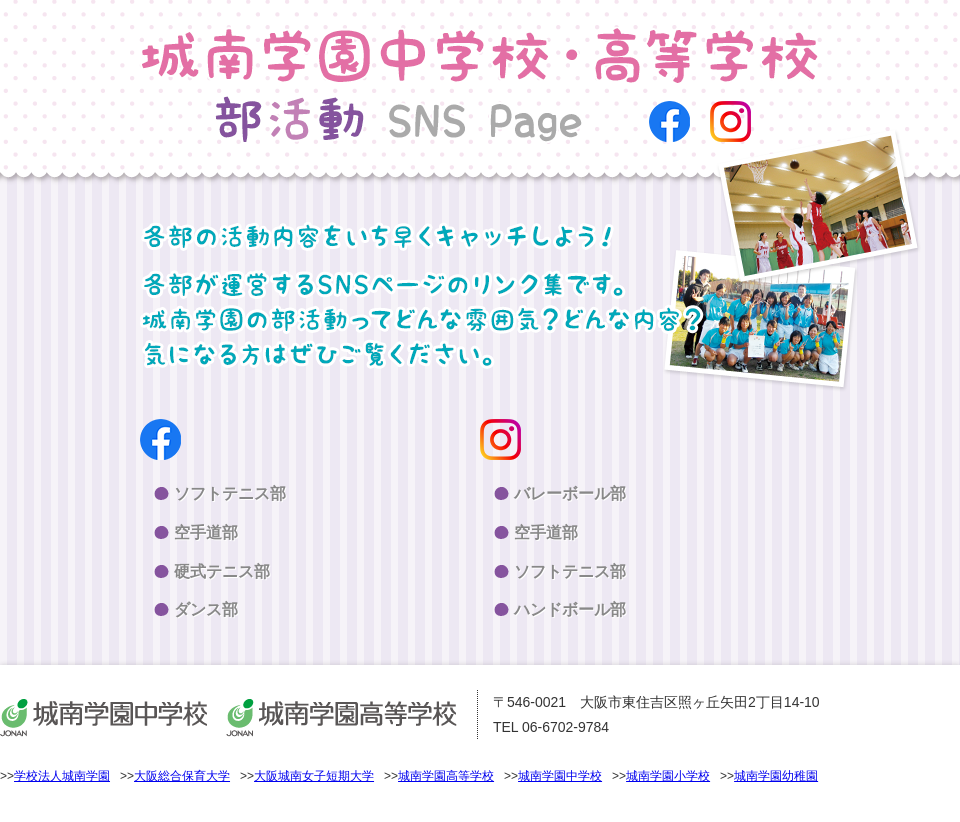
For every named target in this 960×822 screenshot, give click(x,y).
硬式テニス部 (222, 571)
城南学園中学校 (560, 776)
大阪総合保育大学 (182, 776)
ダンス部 (206, 609)
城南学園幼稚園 (776, 776)
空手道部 (206, 532)
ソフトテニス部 (230, 493)
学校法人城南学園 (62, 776)
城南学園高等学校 (446, 776)
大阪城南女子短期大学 (314, 776)
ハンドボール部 (570, 609)
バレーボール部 (570, 493)
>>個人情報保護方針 (55, 810)
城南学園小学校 (668, 776)
